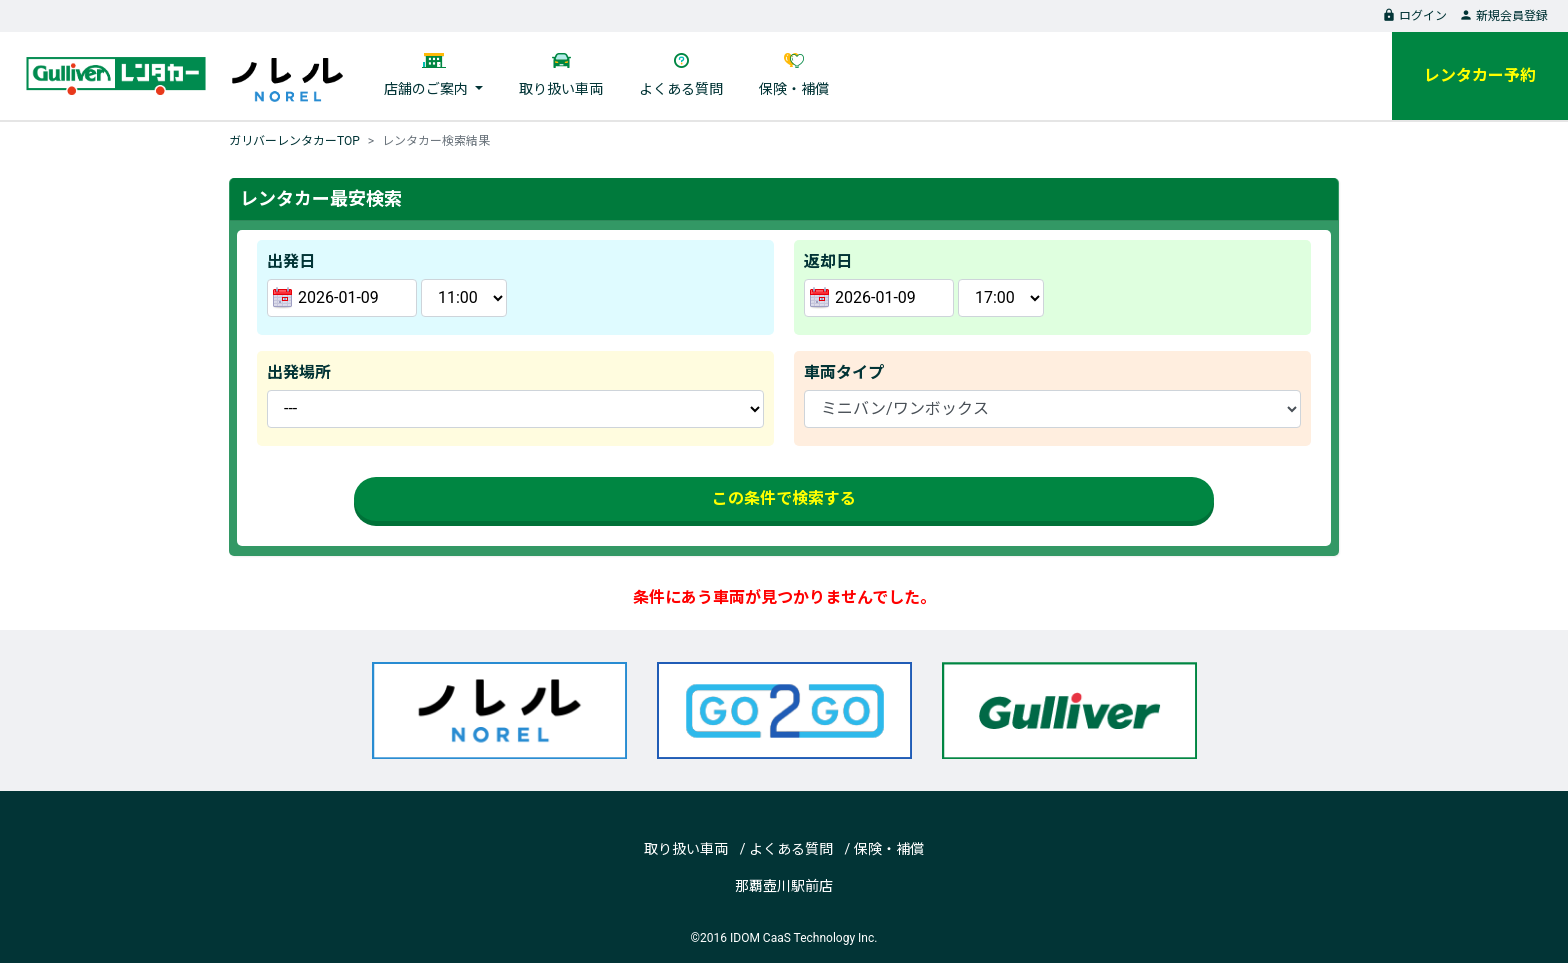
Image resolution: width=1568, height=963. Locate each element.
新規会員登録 (1503, 16)
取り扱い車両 (561, 89)
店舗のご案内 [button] (427, 89)
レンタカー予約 (1480, 75)
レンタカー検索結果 (436, 141)
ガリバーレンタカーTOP (294, 141)
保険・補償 (794, 89)
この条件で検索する (784, 498)
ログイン (1414, 16)
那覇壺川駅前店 (784, 886)
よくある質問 (681, 89)
